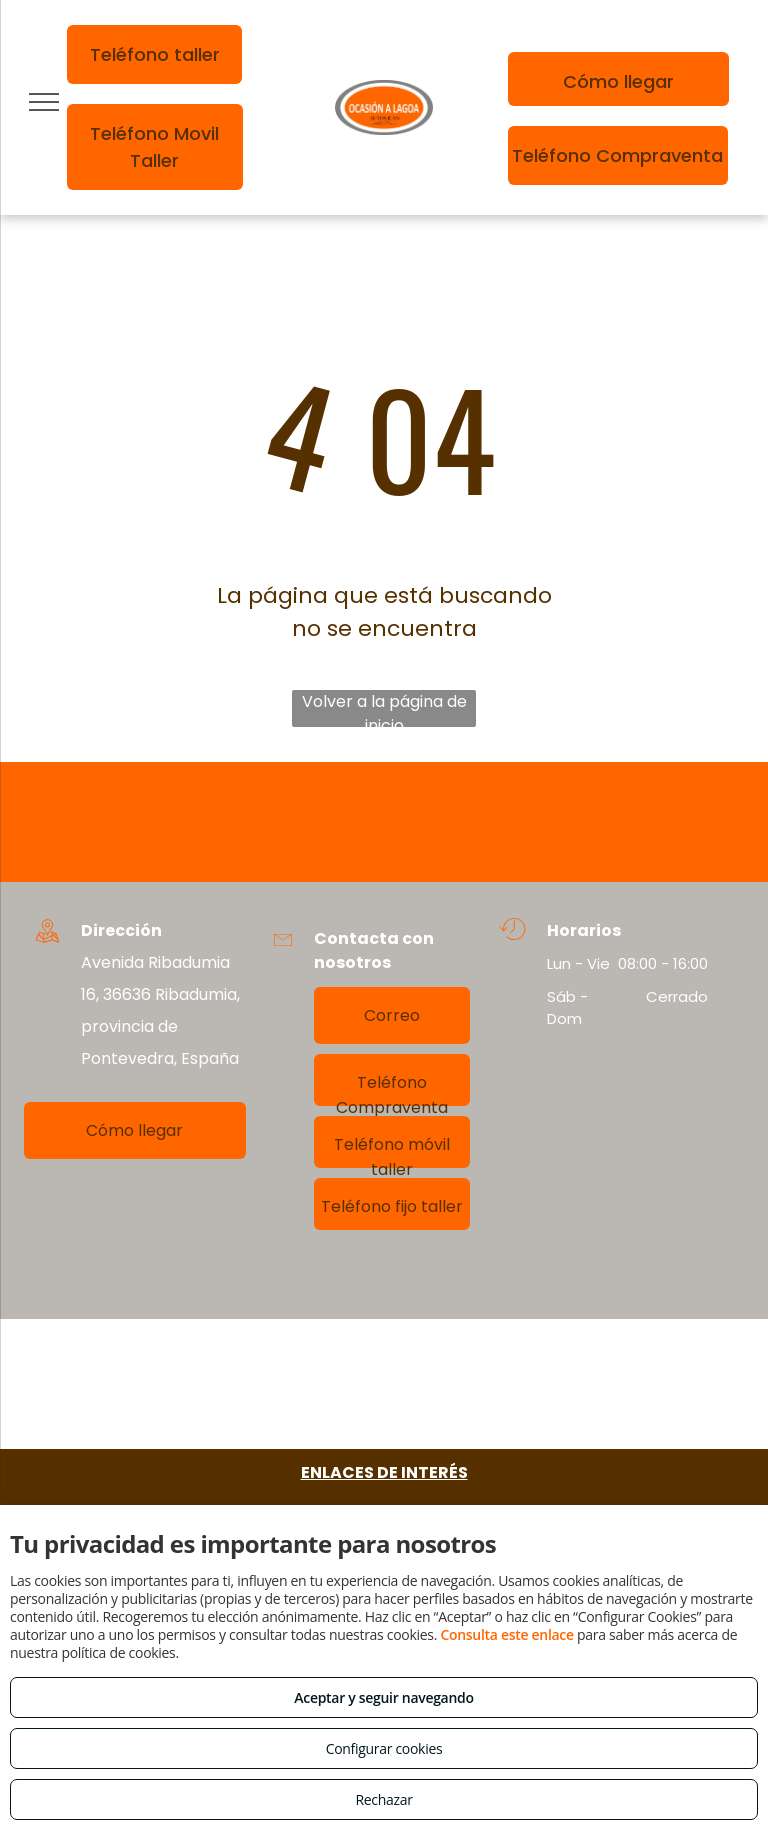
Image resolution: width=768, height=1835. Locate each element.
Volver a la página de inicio (384, 708)
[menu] (44, 102)
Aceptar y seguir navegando (383, 1697)
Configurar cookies (384, 1748)
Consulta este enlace (506, 1634)
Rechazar (383, 1799)
